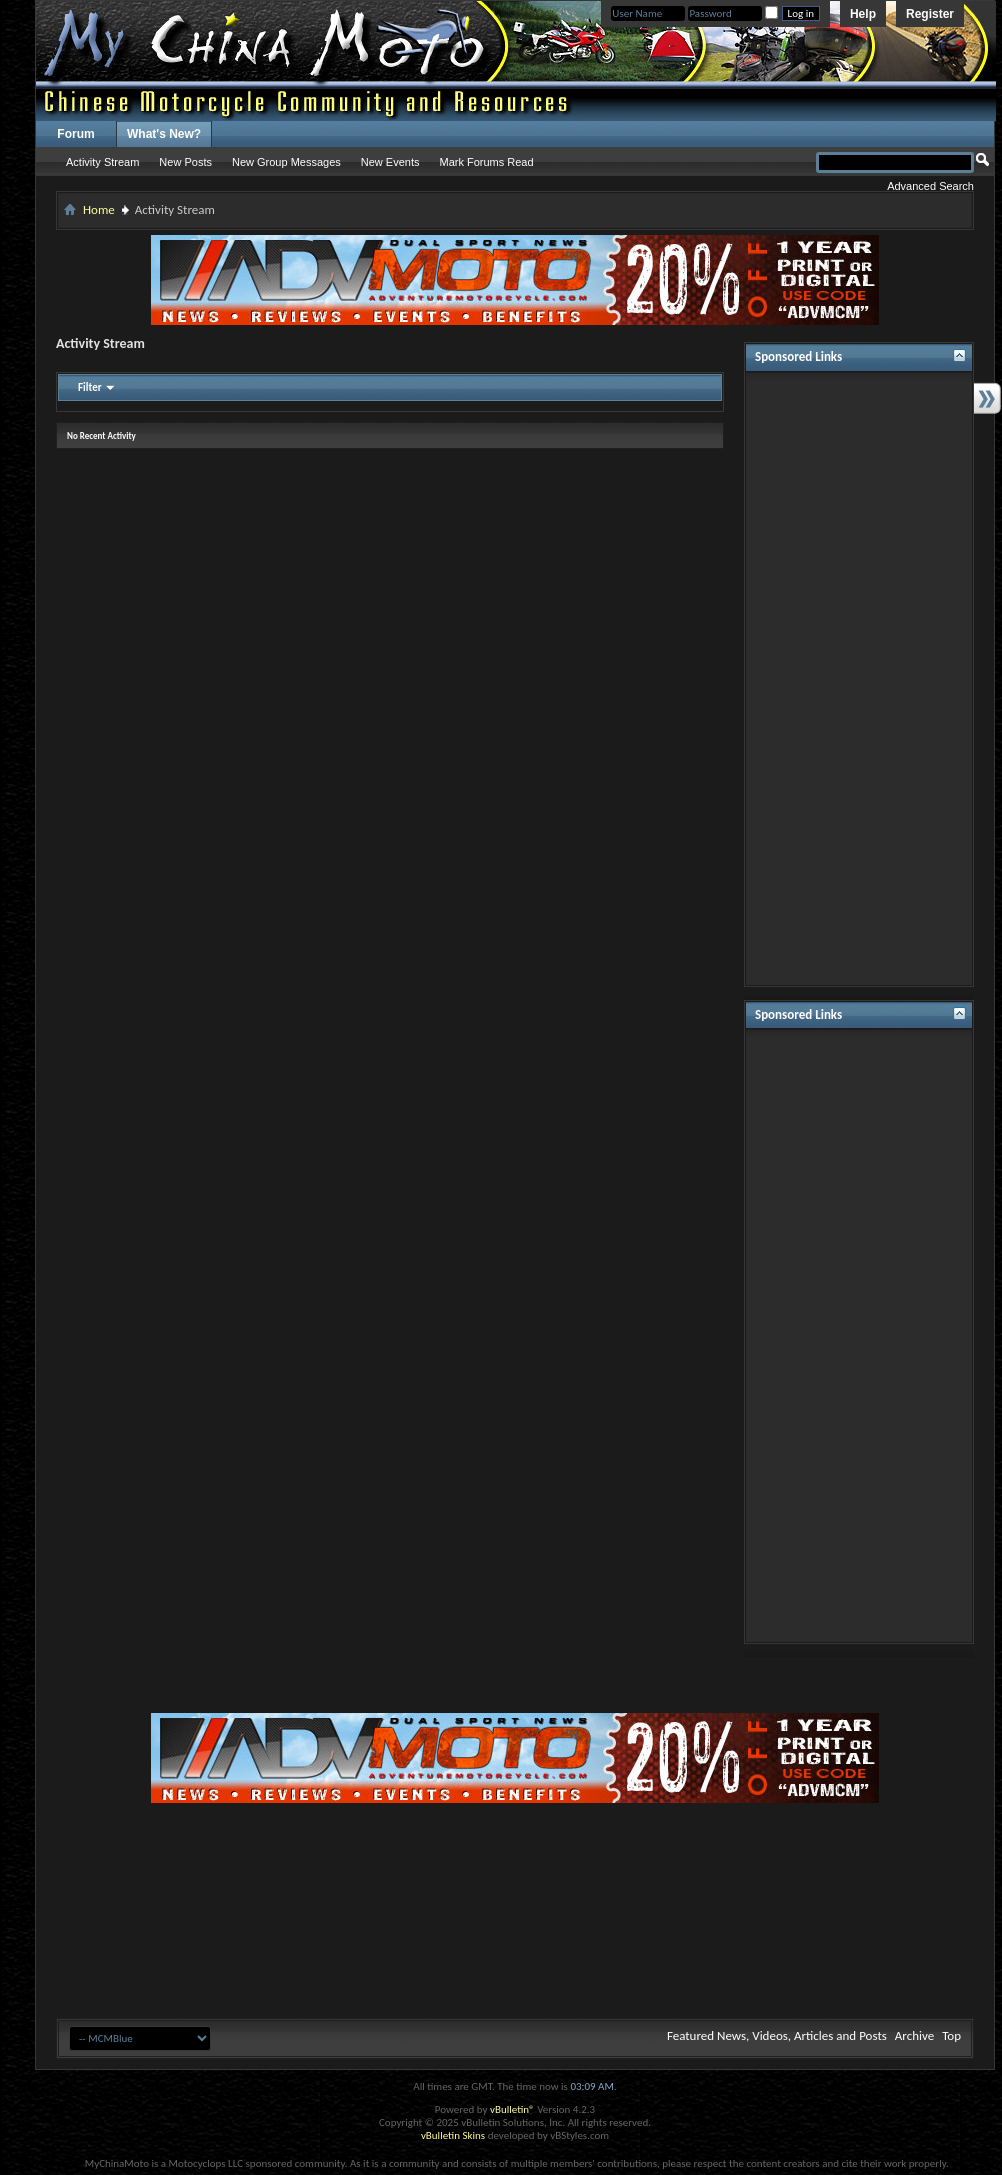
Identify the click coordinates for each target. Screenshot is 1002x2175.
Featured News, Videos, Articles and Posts (777, 2035)
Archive (914, 2035)
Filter (90, 387)
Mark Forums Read (486, 162)
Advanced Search (930, 186)
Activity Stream (102, 162)
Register (930, 14)
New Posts (185, 162)
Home (99, 209)
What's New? (164, 134)
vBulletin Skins (453, 2135)
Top (951, 2035)
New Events (390, 162)
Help (863, 14)
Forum (75, 134)
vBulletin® (512, 2109)
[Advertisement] (859, 679)
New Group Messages (286, 162)
